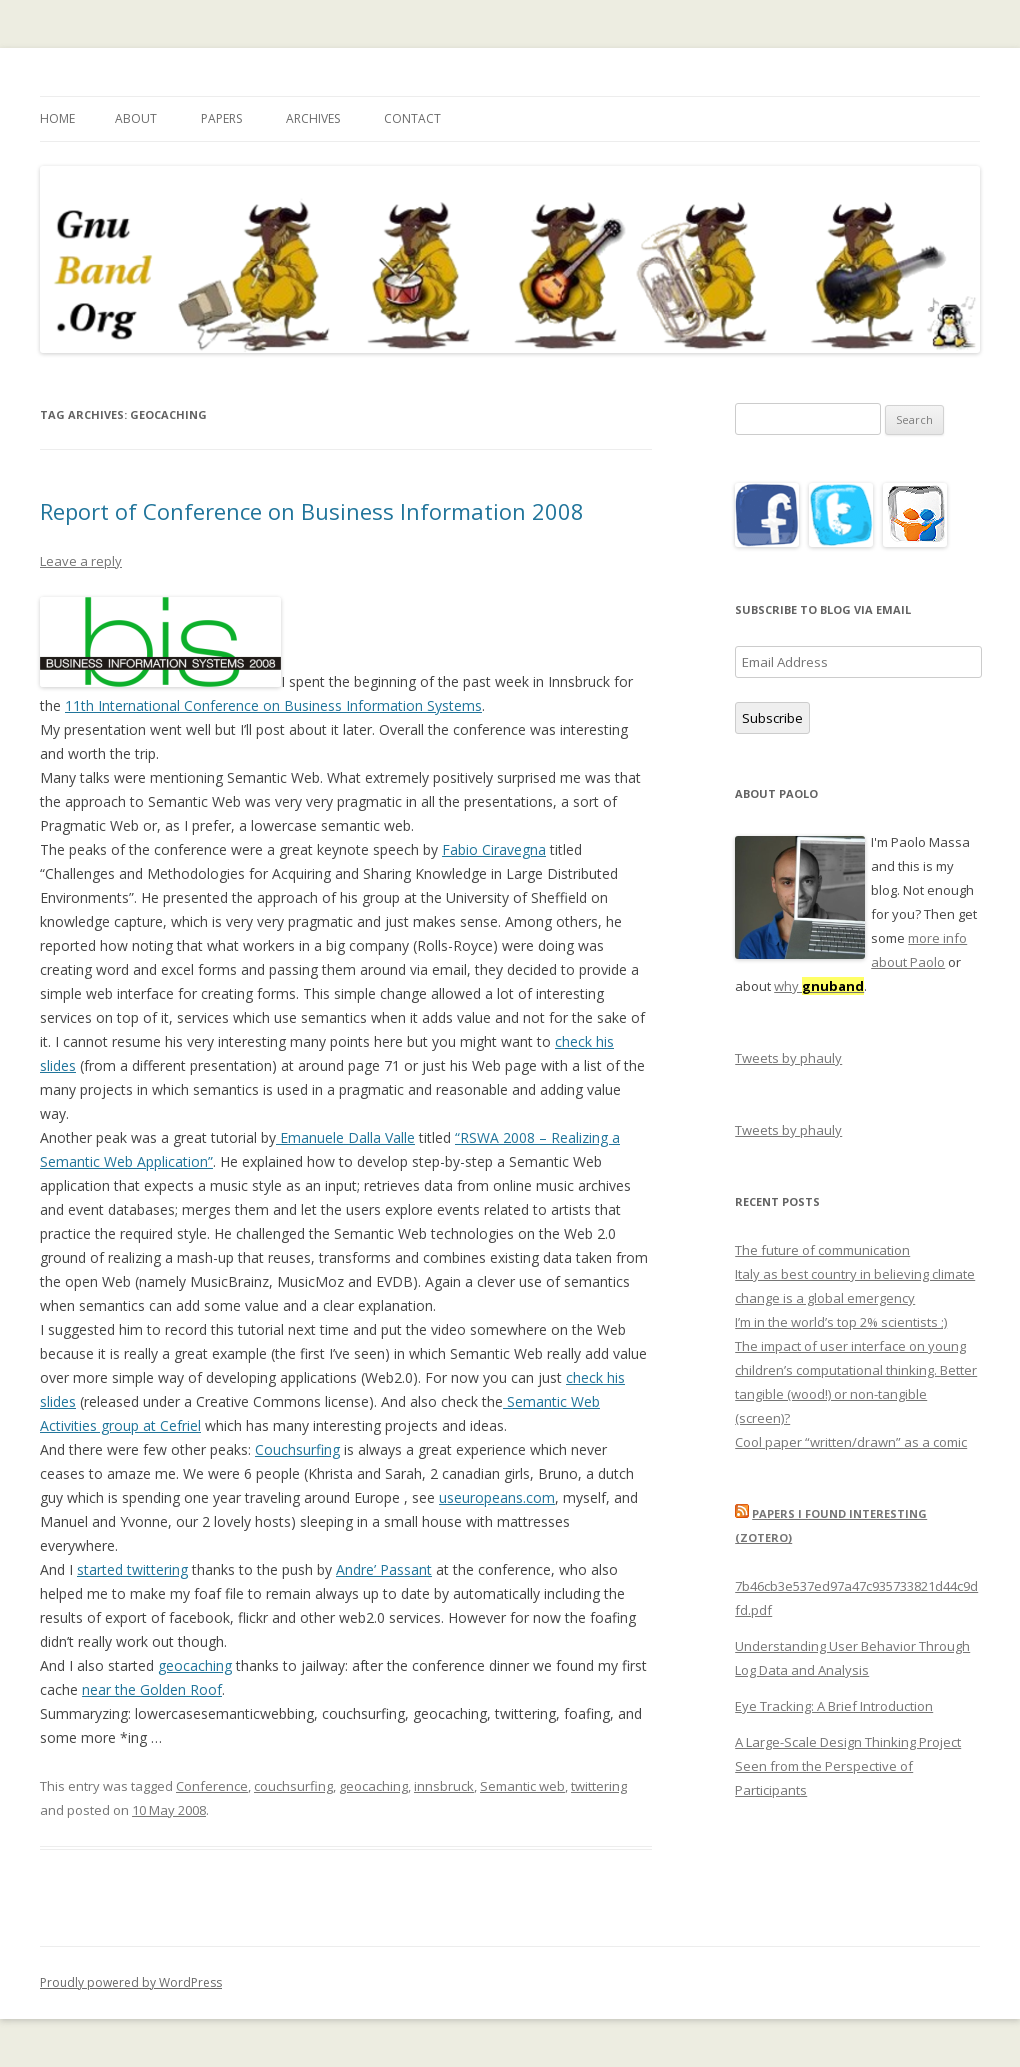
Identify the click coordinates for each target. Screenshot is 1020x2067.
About (136, 118)
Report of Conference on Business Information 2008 (312, 511)
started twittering (132, 1569)
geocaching (195, 1665)
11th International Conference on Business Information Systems (273, 705)
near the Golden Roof (152, 1689)
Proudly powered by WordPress (131, 1982)
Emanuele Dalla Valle (345, 1137)
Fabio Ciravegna (494, 849)
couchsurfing (293, 1786)
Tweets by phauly (788, 1058)
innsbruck (444, 1786)
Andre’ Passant (384, 1569)
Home (57, 118)
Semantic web (522, 1786)
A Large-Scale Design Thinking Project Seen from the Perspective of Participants (848, 1766)
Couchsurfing (297, 1449)
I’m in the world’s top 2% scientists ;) (841, 1322)
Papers (221, 118)
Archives (313, 118)
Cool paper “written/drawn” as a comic (851, 1442)
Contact (412, 118)
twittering (599, 1786)
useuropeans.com (497, 1497)
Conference (212, 1786)
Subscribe (772, 718)
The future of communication (822, 1250)
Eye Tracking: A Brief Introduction (834, 1706)
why (819, 986)
